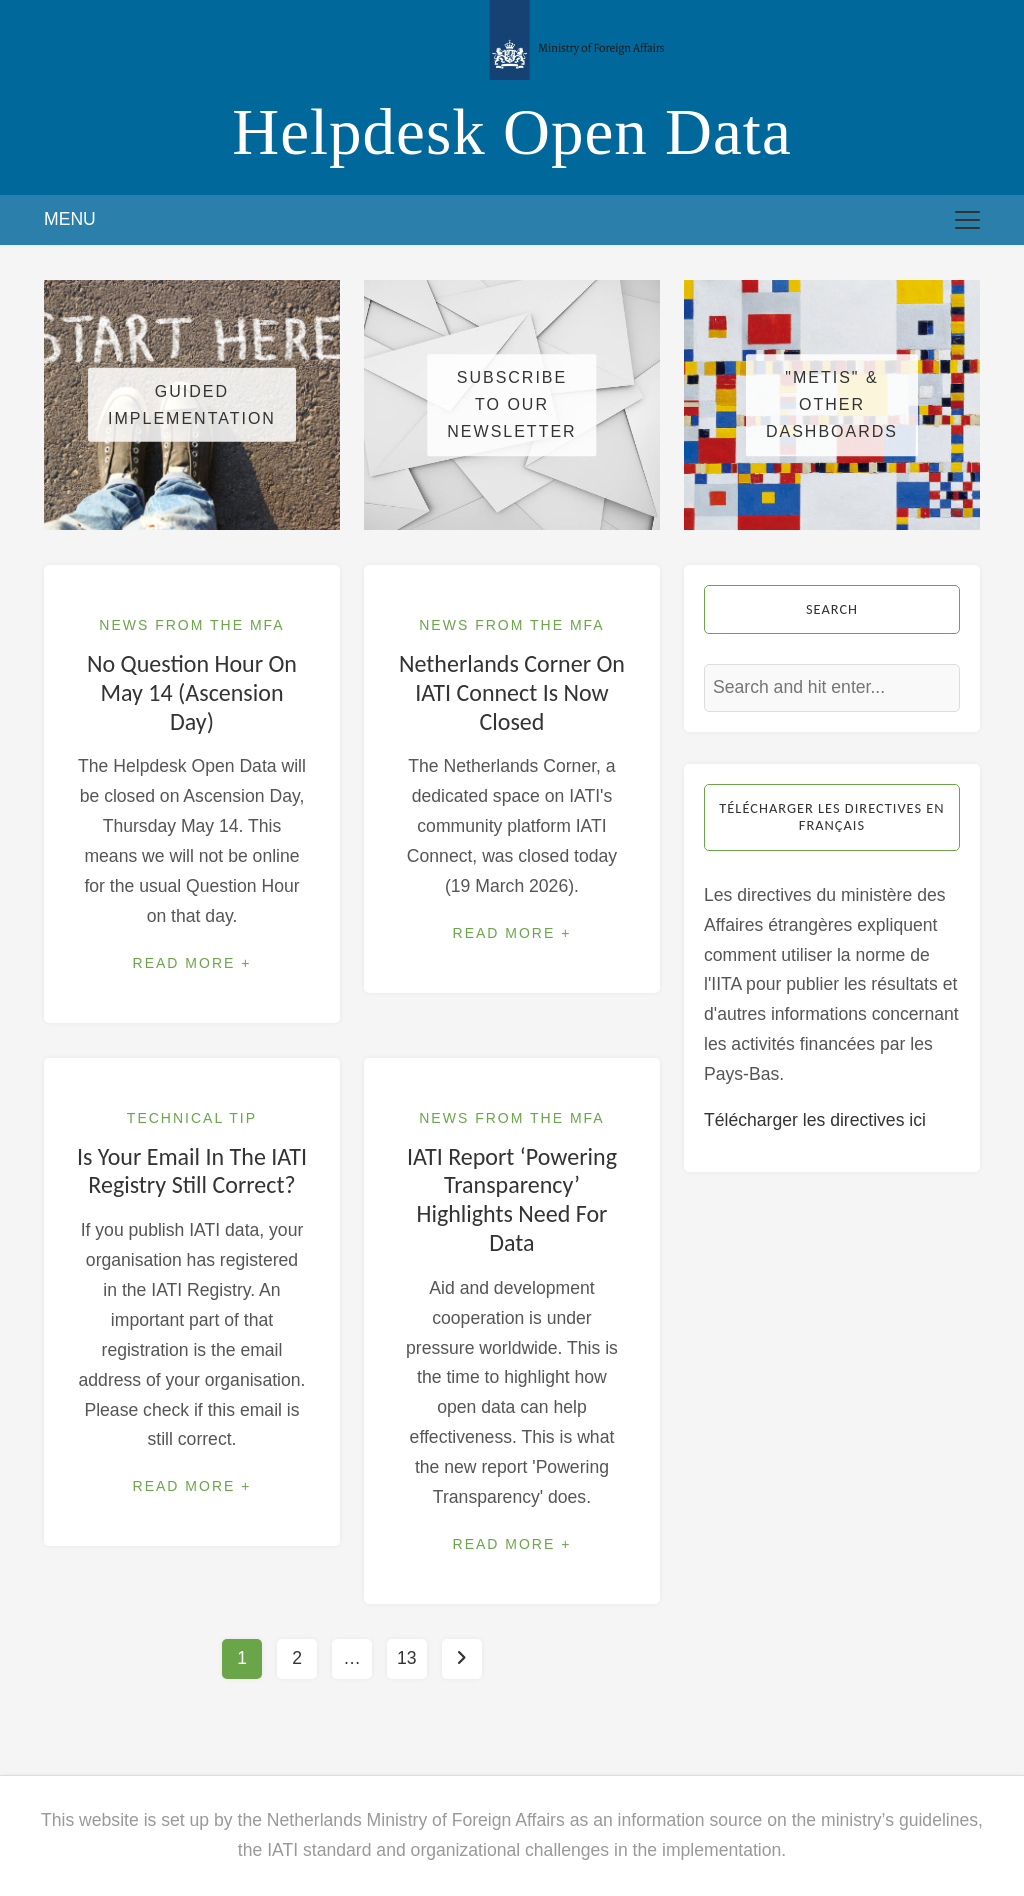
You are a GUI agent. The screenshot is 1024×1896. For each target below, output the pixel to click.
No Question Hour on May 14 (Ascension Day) (192, 692)
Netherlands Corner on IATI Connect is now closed (512, 692)
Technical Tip (192, 1118)
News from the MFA (191, 625)
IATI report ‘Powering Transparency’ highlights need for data (512, 1199)
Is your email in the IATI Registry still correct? (192, 1171)
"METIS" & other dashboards (832, 404)
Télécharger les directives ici (815, 1120)
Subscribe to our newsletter (511, 404)
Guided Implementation (192, 405)
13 (407, 1658)
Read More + (192, 963)
